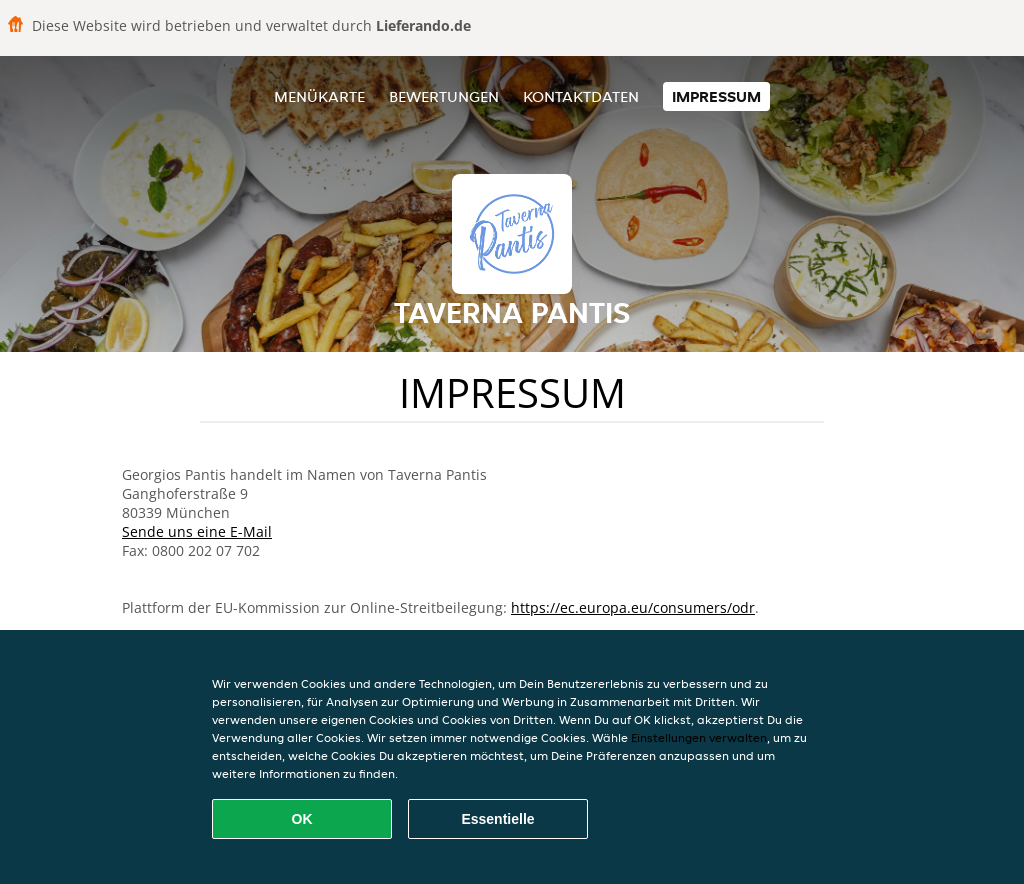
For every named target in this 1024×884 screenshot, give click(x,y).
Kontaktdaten (581, 96)
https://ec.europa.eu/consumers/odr (633, 607)
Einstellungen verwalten (699, 737)
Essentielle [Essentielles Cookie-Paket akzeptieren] (497, 819)
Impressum (716, 96)
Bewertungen (444, 96)
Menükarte (319, 96)
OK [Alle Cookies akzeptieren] (302, 819)
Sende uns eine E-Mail (197, 531)
